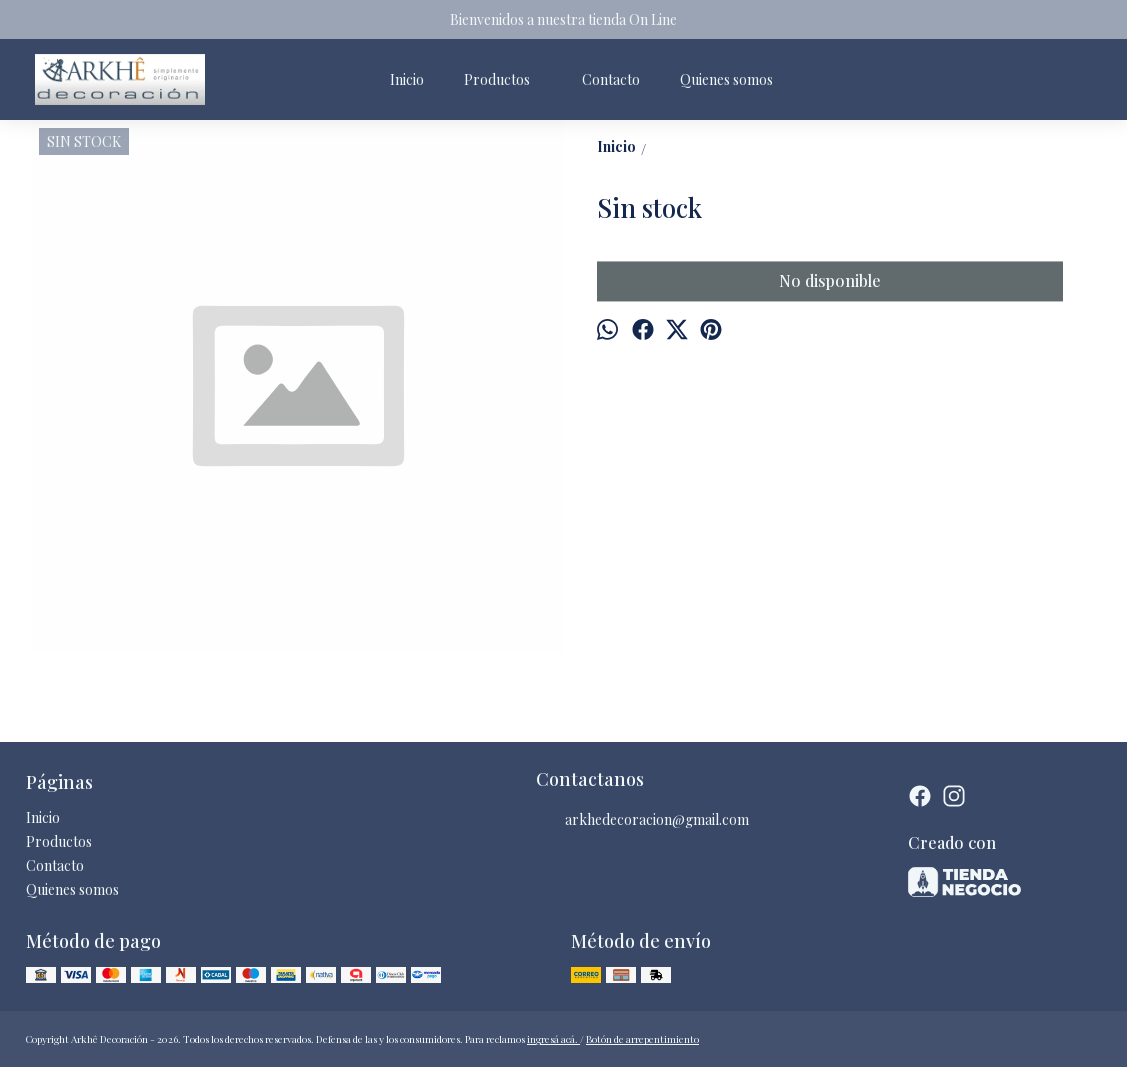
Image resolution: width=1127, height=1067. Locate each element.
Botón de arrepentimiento (642, 1039)
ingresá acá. (553, 1039)
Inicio (407, 79)
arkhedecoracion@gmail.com (642, 820)
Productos (507, 79)
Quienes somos (726, 79)
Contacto (611, 79)
